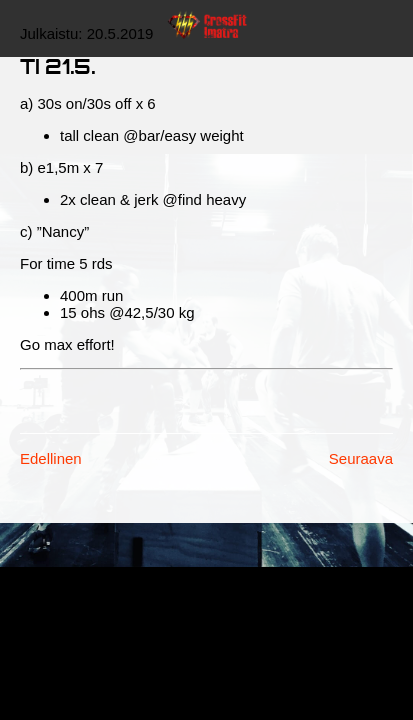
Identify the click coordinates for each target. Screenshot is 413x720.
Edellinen (51, 458)
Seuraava (361, 458)
